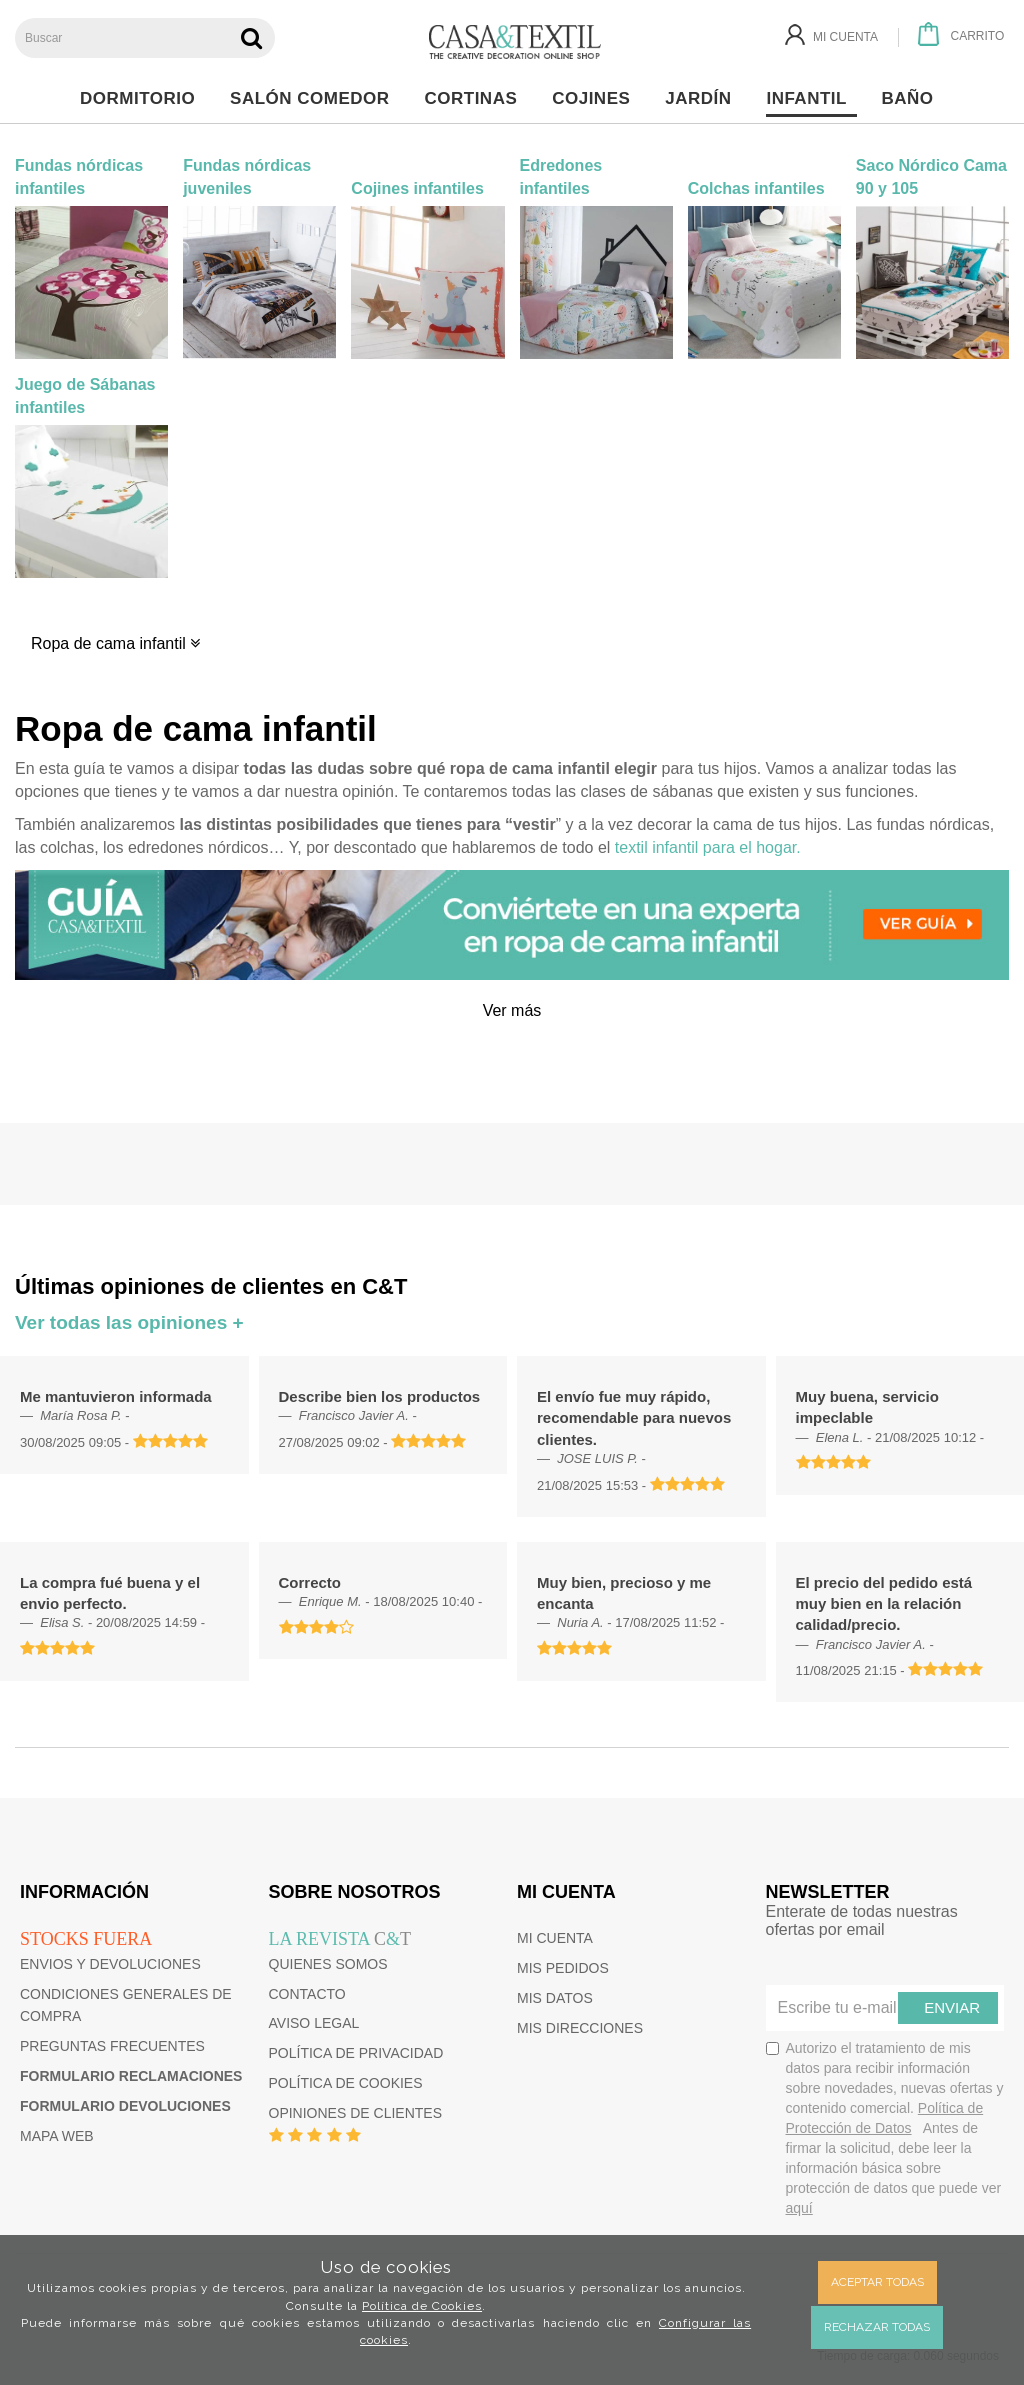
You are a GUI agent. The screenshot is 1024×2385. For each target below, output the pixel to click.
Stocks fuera (86, 1939)
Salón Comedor (315, 98)
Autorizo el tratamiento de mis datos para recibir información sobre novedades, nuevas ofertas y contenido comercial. (885, 2128)
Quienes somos (328, 1964)
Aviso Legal (314, 2023)
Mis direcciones (580, 2028)
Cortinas (475, 98)
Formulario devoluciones (125, 2106)
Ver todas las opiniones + (129, 1322)
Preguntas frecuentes (112, 2046)
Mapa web (57, 2136)
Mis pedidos (563, 1968)
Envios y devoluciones (110, 1964)
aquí (799, 2208)
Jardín (703, 98)
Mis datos (555, 1998)
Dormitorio (143, 98)
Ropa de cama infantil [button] (115, 643)
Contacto (307, 1994)
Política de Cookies (422, 2306)
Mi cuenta (555, 1938)
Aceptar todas (877, 2282)
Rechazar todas (877, 2327)
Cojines (596, 98)
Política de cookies (346, 2083)
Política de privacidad (356, 2053)
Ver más (512, 1010)
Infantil (811, 98)
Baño (913, 98)
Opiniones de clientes (355, 2113)
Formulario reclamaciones (131, 2076)
